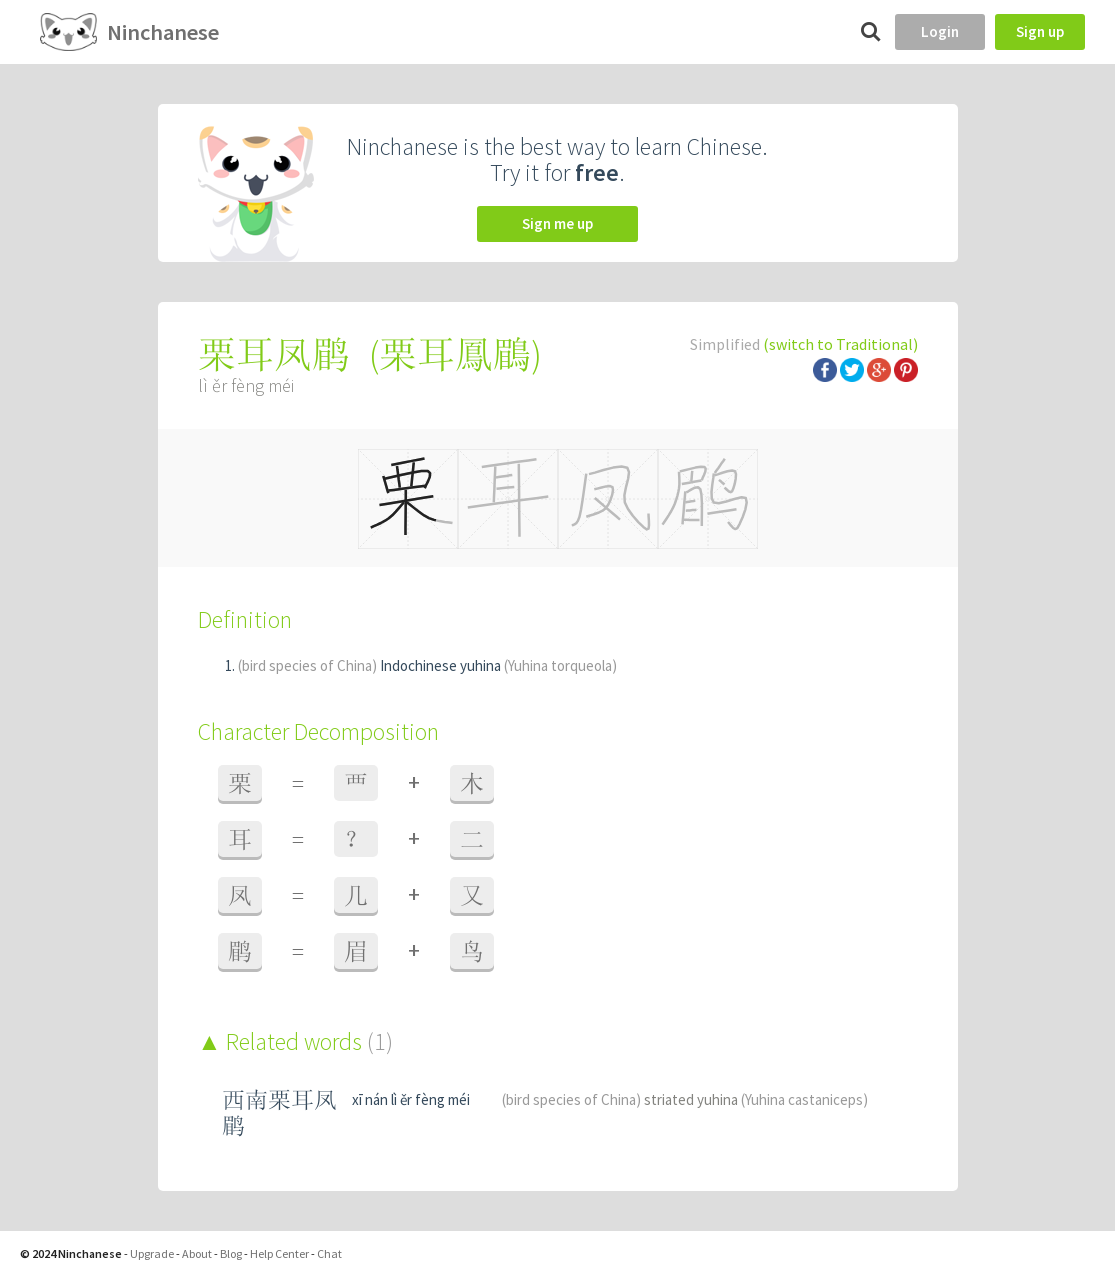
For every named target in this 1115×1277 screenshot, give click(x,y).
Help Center (279, 1253)
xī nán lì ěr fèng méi (411, 1099)
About (197, 1253)
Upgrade (152, 1253)
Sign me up (557, 223)
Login (940, 31)
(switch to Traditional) (840, 344)
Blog (231, 1253)
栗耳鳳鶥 (455, 354)
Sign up (1040, 31)
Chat (329, 1253)
